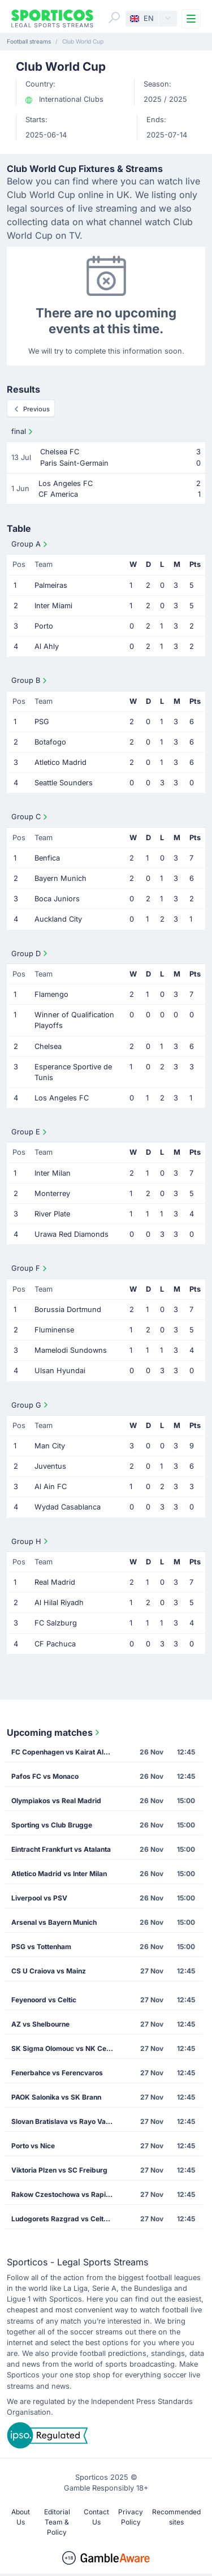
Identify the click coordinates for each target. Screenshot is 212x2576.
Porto (43, 626)
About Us (20, 2517)
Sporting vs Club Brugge (51, 1825)
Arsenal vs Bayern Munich (54, 1922)
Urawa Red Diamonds (71, 1234)
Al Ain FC (50, 1486)
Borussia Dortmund (67, 1309)
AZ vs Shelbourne (40, 2024)
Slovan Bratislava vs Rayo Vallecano (65, 2121)
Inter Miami (53, 605)
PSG (41, 721)
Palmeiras (50, 585)
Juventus (50, 1466)
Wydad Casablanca (67, 1507)
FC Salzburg (55, 1623)
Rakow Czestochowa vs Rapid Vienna (65, 2194)
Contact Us (96, 2517)
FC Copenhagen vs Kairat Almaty (65, 1752)
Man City (49, 1446)
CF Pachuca (55, 1644)
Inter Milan (52, 1173)
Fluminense (54, 1330)
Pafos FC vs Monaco (45, 1776)
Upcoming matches (54, 1732)
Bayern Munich (60, 878)
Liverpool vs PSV (39, 1898)
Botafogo (50, 742)
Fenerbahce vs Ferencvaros (57, 2072)
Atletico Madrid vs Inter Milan (59, 1873)
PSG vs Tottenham (41, 1946)
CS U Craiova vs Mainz (48, 1971)
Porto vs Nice (33, 2145)
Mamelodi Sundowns (70, 1350)
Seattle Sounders (63, 783)
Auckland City (58, 919)
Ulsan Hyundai (59, 1370)
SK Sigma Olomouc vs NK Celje (62, 2048)
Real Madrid (54, 1582)
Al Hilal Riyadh (59, 1602)
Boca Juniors (57, 898)
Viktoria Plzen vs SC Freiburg (59, 2170)
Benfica (47, 858)
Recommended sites (176, 2517)
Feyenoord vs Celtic (43, 2000)
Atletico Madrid (60, 762)
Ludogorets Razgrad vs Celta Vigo (65, 2218)
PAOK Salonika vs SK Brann (56, 2097)
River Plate (52, 1214)
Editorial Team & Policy (57, 2522)
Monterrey (52, 1193)
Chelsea (48, 1046)
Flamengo (51, 994)
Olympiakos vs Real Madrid (56, 1800)
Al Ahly (46, 646)
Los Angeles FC (61, 1098)
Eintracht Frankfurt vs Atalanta (61, 1849)
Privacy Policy (130, 2517)
